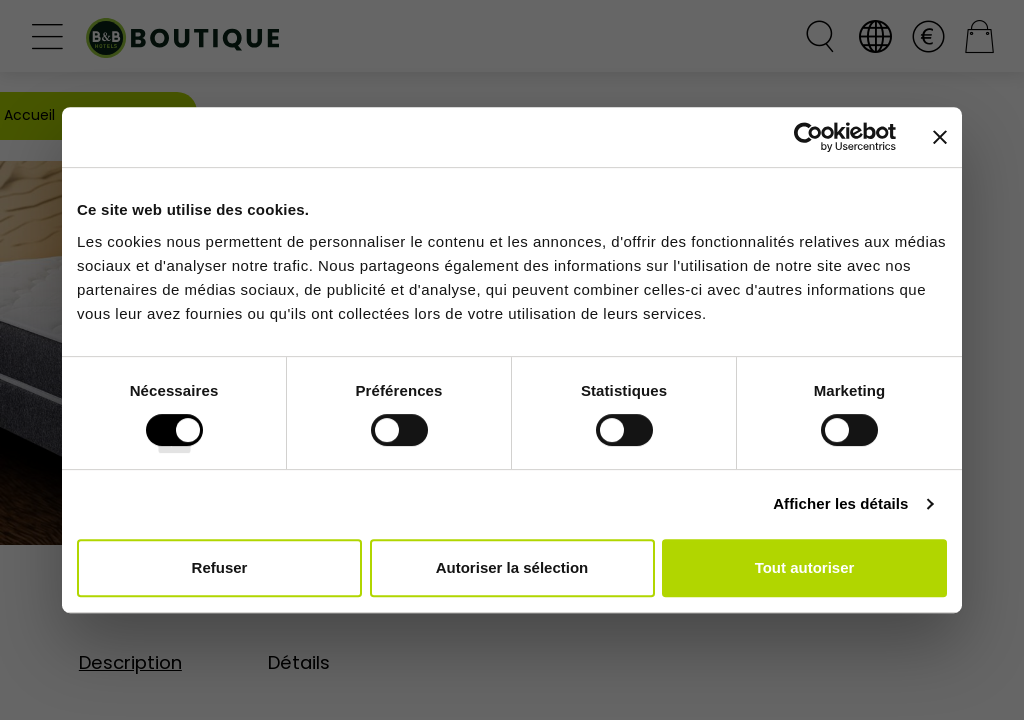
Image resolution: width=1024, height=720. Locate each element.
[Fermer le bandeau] (940, 137)
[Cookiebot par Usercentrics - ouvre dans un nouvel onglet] (808, 137)
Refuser (220, 567)
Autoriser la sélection (512, 567)
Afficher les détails (840, 503)
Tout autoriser (805, 567)
